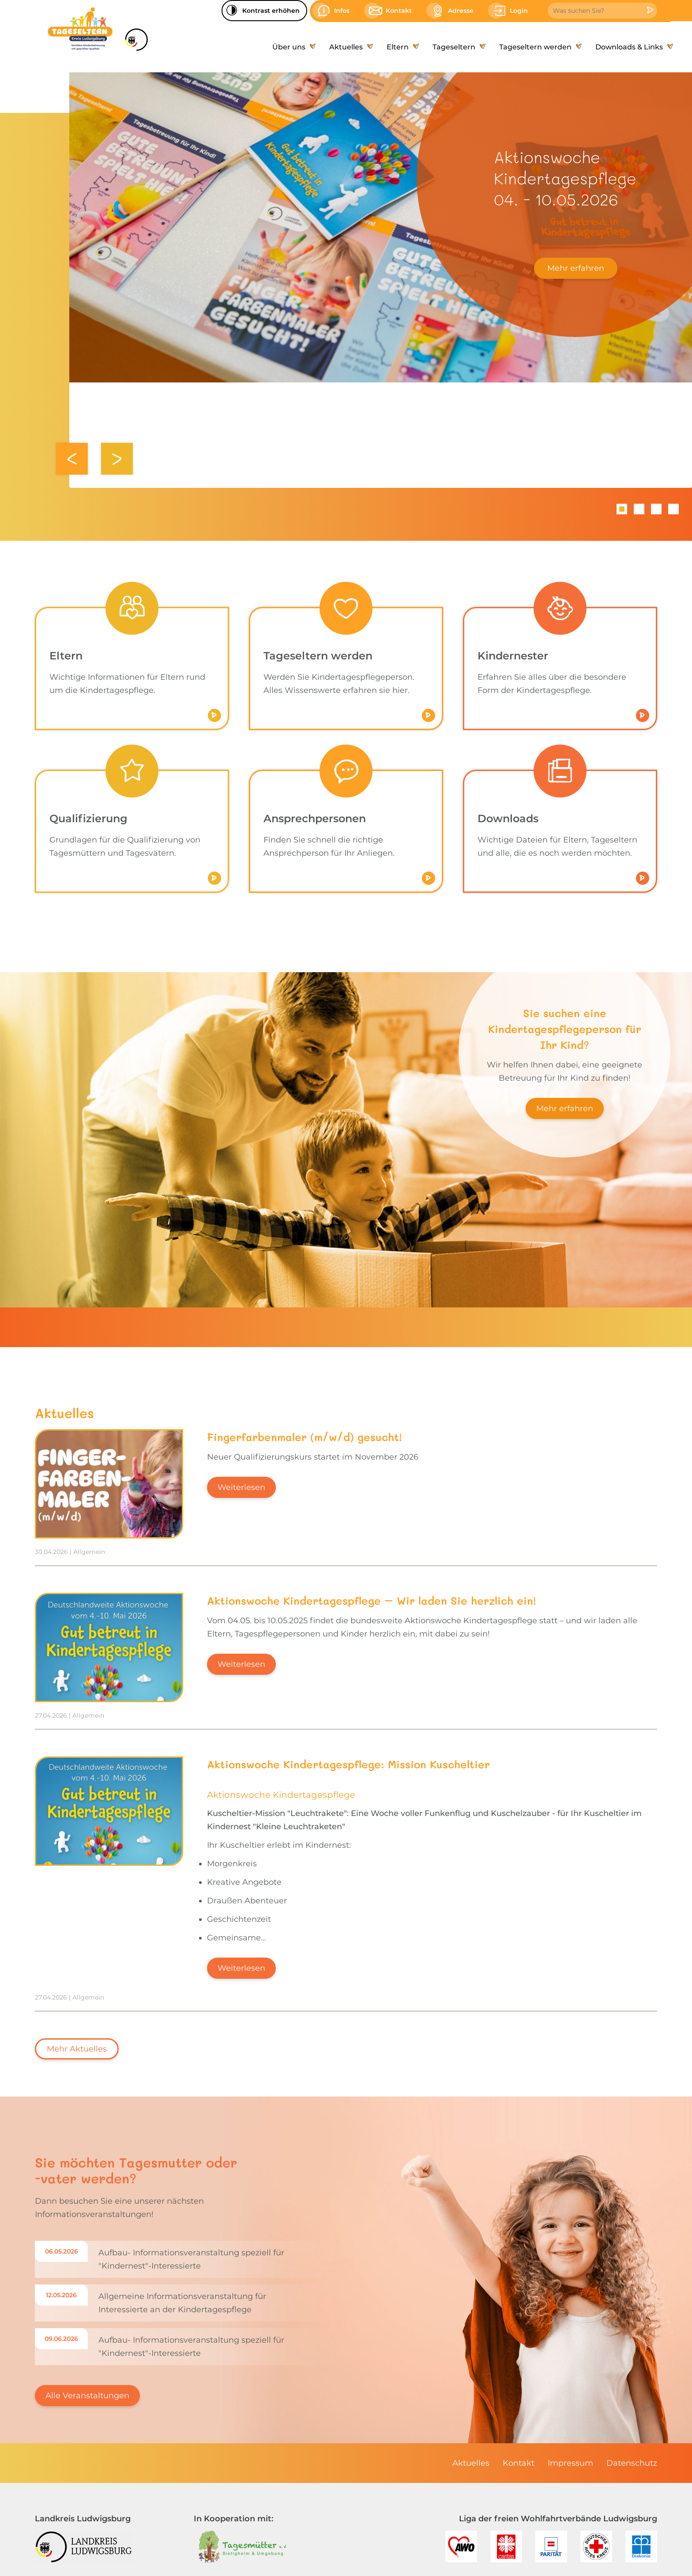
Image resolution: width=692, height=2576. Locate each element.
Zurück (72, 459)
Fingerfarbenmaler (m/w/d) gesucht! (304, 1437)
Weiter (117, 459)
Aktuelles (470, 2463)
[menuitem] (292, 47)
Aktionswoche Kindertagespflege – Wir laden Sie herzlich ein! (371, 1600)
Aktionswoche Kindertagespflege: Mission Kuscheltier (348, 1764)
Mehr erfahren (575, 268)
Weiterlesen (241, 1487)
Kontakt (518, 2463)
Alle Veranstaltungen (87, 2395)
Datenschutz (631, 2463)
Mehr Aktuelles (77, 2049)
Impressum (570, 2463)
